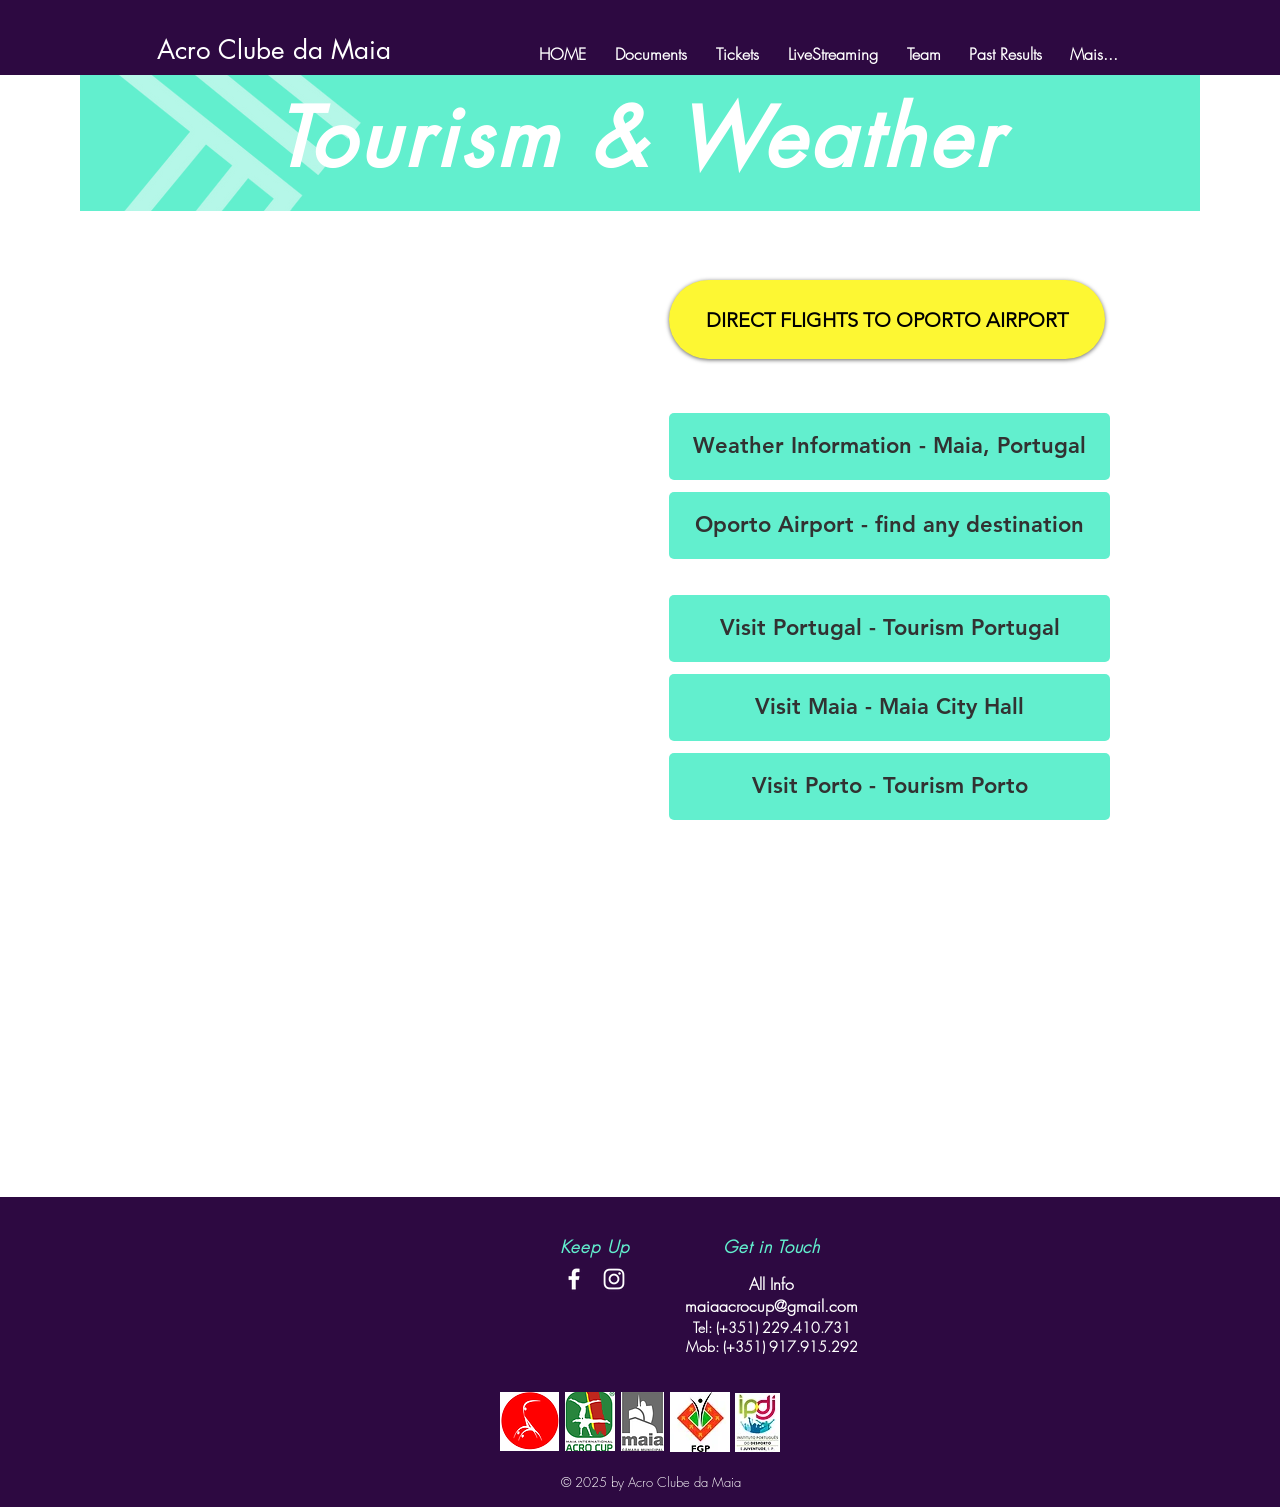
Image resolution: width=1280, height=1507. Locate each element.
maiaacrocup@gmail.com (771, 1306)
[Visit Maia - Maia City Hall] (889, 707)
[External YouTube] (390, 385)
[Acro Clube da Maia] (274, 50)
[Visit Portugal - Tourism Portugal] (889, 628)
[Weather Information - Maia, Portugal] (889, 446)
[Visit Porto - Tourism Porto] (889, 786)
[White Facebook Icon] (574, 1279)
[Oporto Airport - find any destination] (889, 525)
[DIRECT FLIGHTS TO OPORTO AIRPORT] (887, 319)
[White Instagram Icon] (614, 1279)
